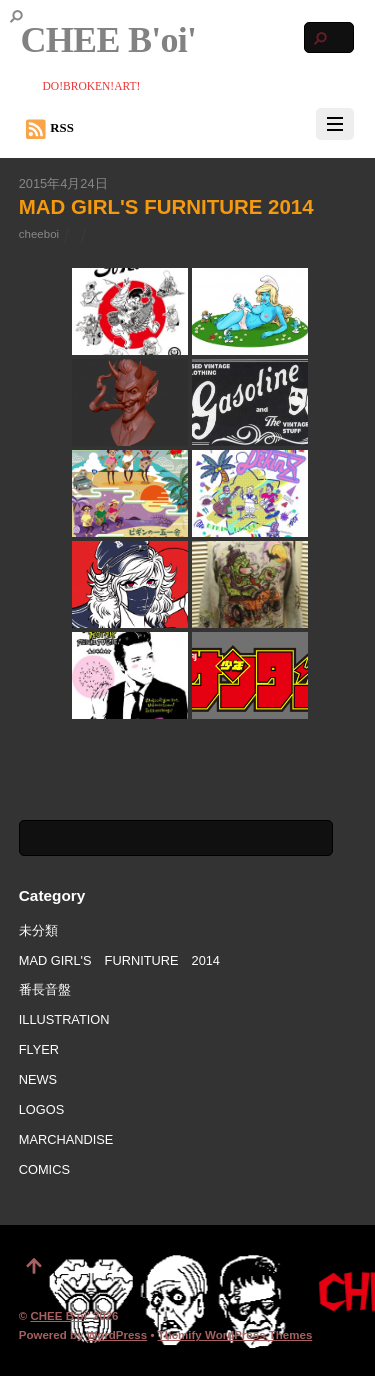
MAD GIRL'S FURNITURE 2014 (166, 206)
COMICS (44, 1169)
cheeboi (39, 234)
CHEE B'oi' (59, 1316)
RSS (50, 129)
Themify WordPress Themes (235, 1335)
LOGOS (42, 1109)
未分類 (38, 930)
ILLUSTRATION (64, 1019)
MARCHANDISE (66, 1139)
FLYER (39, 1049)
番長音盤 (45, 989)
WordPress (117, 1335)
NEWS (38, 1079)
